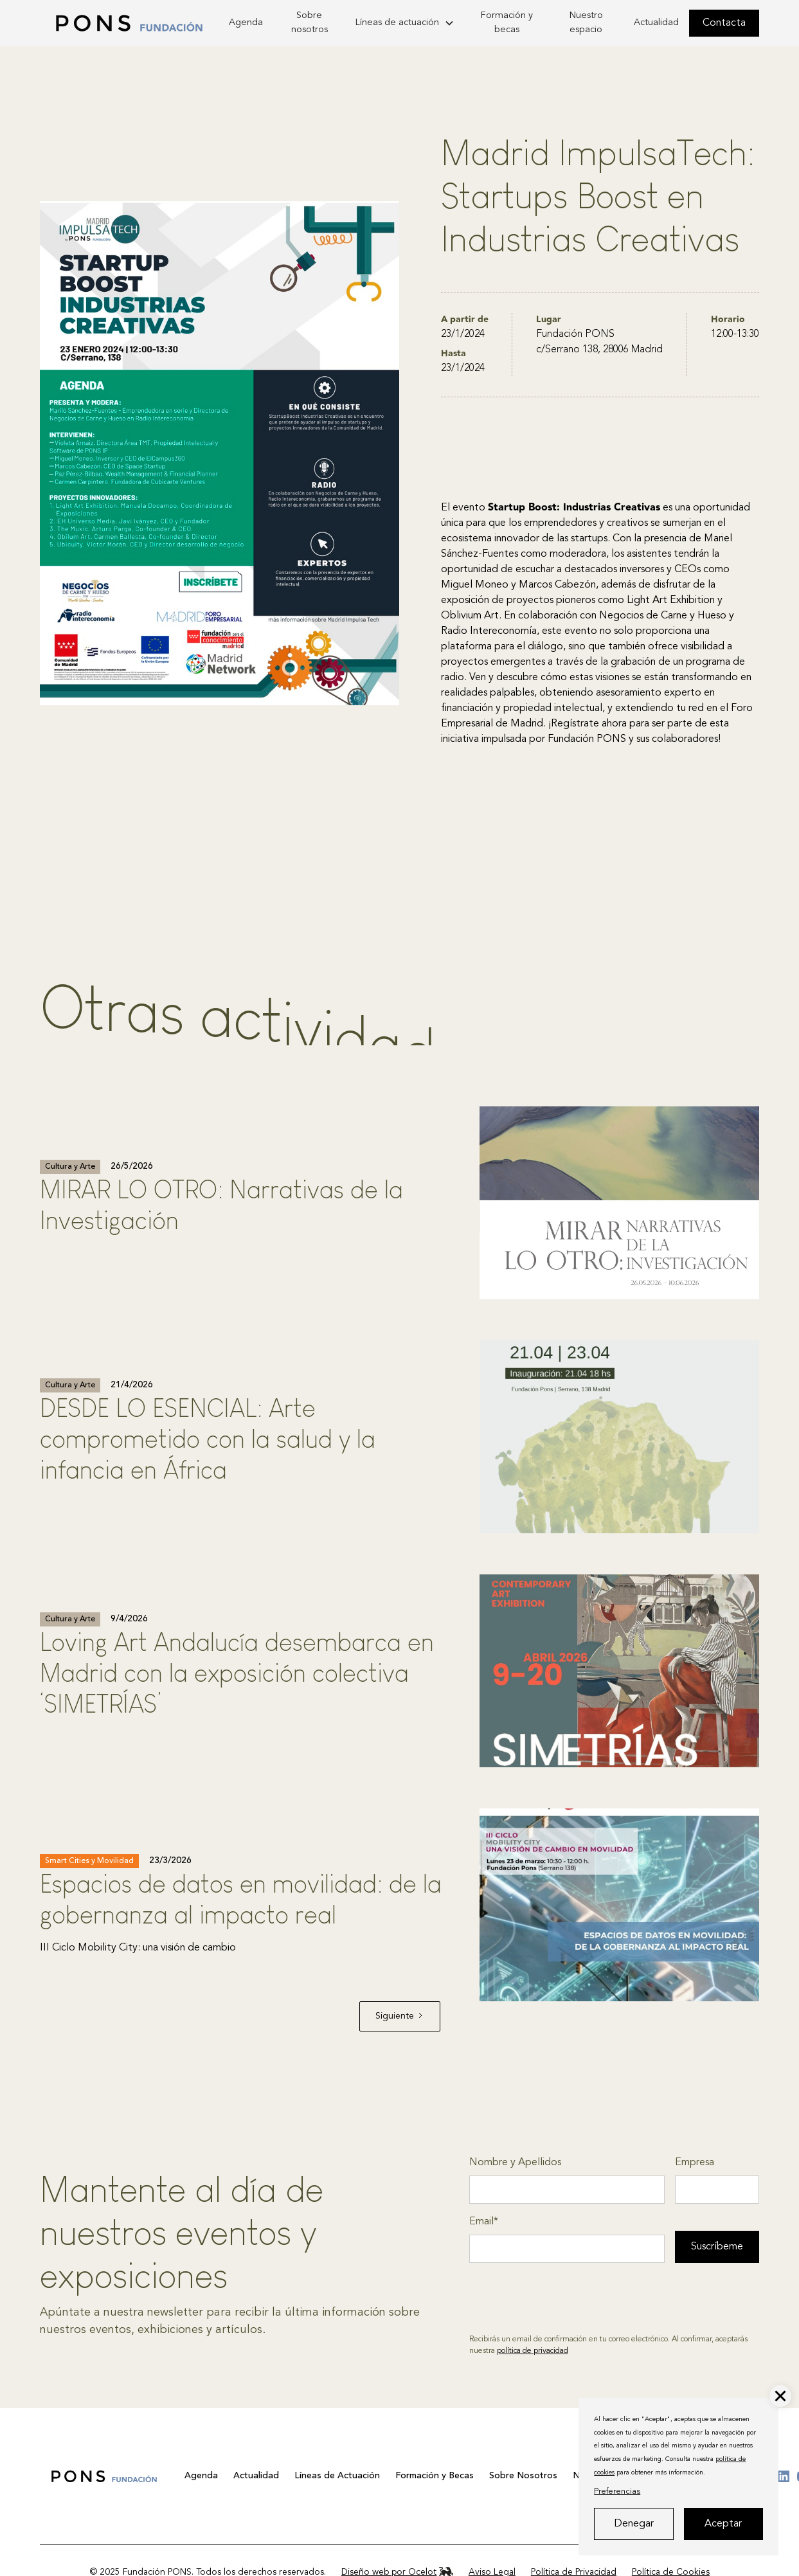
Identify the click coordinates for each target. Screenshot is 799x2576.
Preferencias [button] (617, 2491)
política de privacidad (532, 2351)
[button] (780, 2396)
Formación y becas (507, 23)
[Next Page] (399, 2016)
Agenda (246, 23)
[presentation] (567, 2298)
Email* (483, 2222)
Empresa (694, 2162)
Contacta (724, 23)
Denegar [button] (634, 2524)
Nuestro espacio (586, 23)
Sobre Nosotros (523, 2475)
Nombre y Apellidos (515, 2162)
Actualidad (656, 23)
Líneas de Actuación (337, 2475)
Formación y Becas (434, 2475)
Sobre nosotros (309, 23)
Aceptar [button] (723, 2524)
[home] (129, 23)
